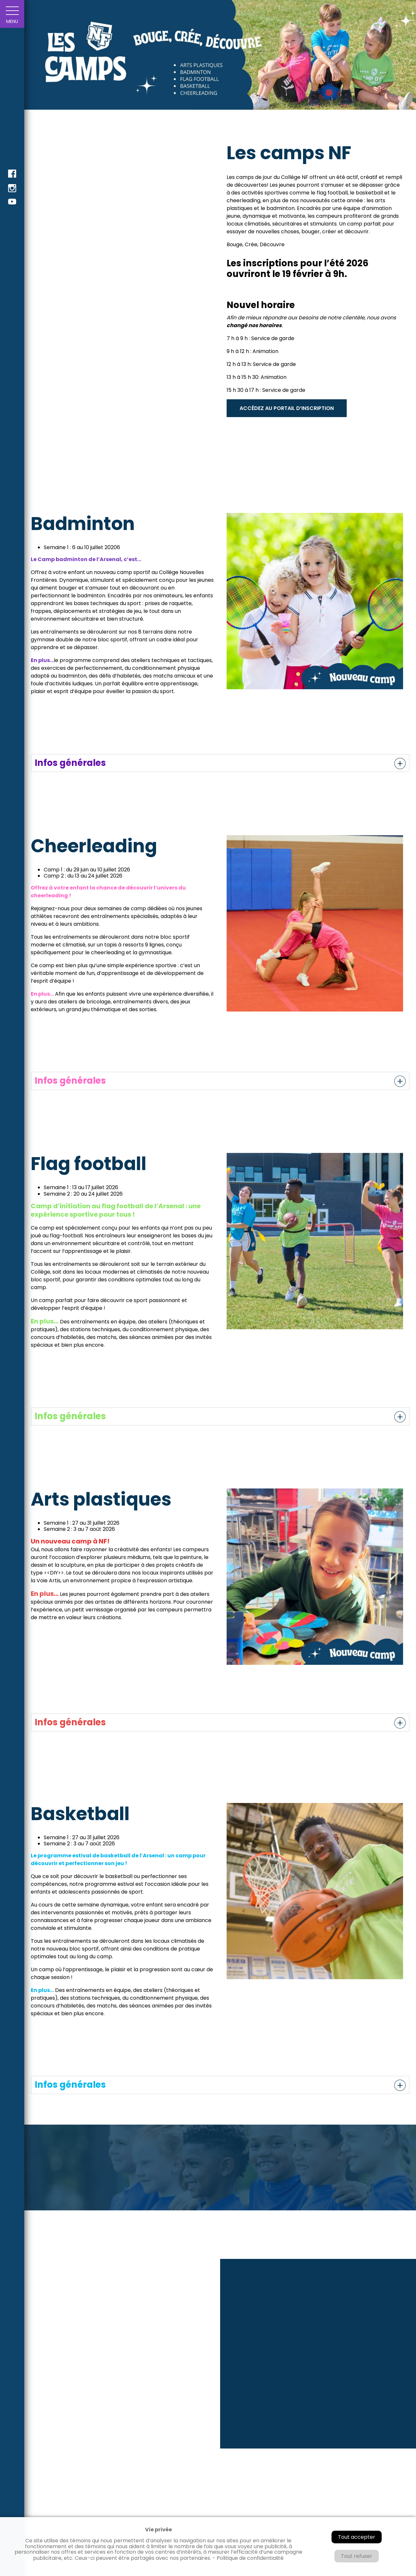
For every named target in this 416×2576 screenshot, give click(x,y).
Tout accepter (356, 2537)
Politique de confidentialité (250, 2558)
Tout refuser (356, 2556)
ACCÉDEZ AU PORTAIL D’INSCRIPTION (287, 408)
